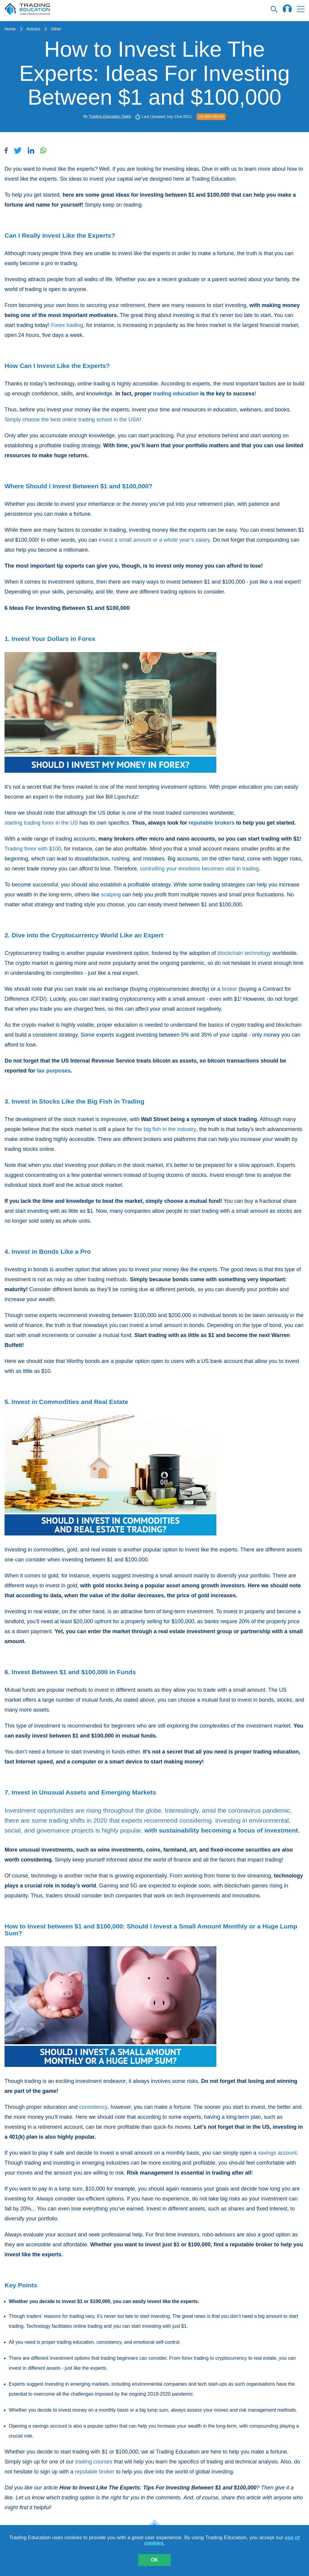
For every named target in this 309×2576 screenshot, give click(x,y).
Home (10, 29)
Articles (33, 29)
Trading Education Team (110, 116)
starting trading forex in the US (41, 823)
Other (56, 29)
